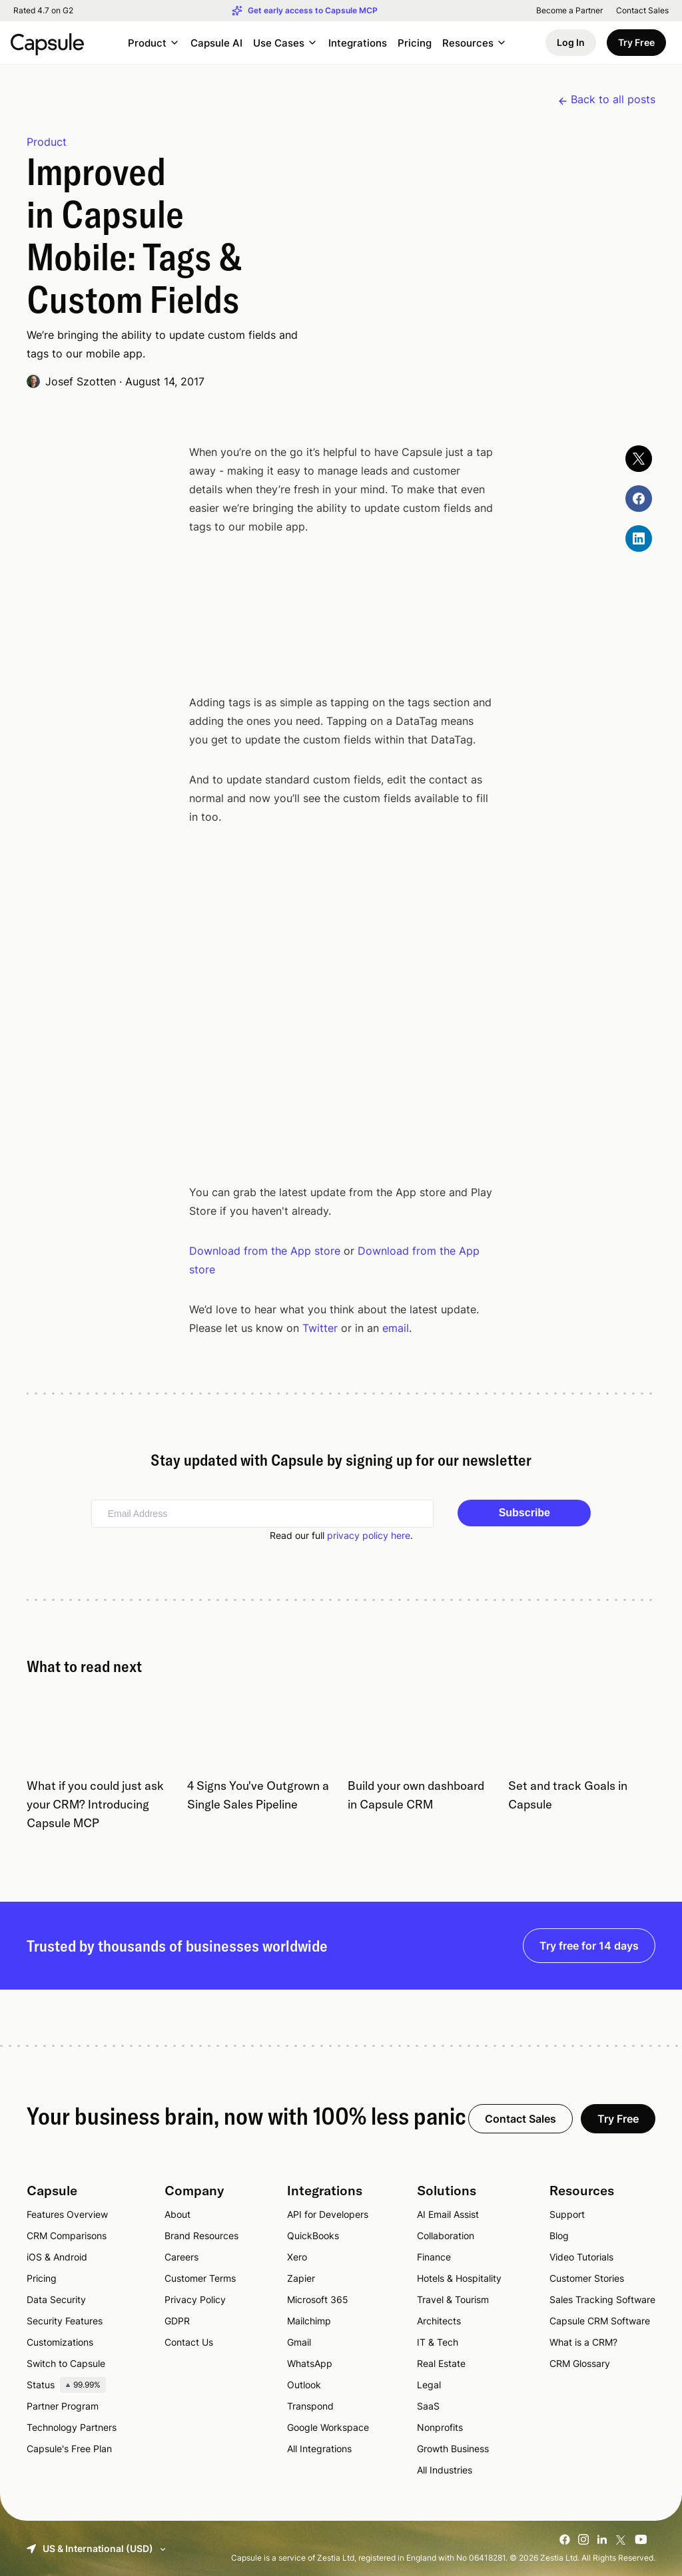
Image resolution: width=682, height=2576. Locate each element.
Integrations (357, 43)
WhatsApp (309, 2362)
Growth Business (453, 2448)
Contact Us (189, 2341)
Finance (434, 2256)
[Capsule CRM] (47, 43)
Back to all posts (613, 98)
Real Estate (441, 2362)
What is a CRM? (583, 2341)
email (395, 1327)
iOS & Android (57, 2256)
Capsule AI (216, 43)
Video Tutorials (581, 2256)
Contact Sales (642, 11)
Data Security (56, 2298)
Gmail (299, 2341)
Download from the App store (264, 1250)
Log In (571, 42)
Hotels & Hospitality (459, 2277)
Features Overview (67, 2213)
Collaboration (445, 2235)
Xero (297, 2256)
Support (567, 2213)
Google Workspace (328, 2426)
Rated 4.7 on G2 (43, 11)
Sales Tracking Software (602, 2298)
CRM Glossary (579, 2362)
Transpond (310, 2405)
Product (47, 141)
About (177, 2213)
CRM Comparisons (67, 2235)
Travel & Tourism (453, 2298)
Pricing (415, 43)
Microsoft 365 (317, 2298)
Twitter (320, 1327)
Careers (181, 2256)
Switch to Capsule (66, 2362)
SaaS (428, 2405)
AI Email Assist (448, 2213)
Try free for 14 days (589, 1945)
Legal (429, 2384)
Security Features (65, 2320)
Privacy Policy (195, 2298)
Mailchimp (309, 2320)
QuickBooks (313, 2235)
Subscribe (524, 1512)
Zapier (301, 2277)
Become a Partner (569, 11)
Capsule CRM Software (599, 2320)
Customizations (60, 2341)
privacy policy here (368, 1534)
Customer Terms (200, 2277)
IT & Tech (437, 2341)
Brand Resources (201, 2235)
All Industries (444, 2469)
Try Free (636, 42)
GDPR (177, 2320)
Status (66, 2384)
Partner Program (63, 2405)
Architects (439, 2320)
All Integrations (319, 2448)
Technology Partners (72, 2426)
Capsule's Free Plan (69, 2448)
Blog (559, 2235)
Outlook (304, 2384)
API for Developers (327, 2213)
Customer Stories (586, 2277)
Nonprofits (440, 2426)
